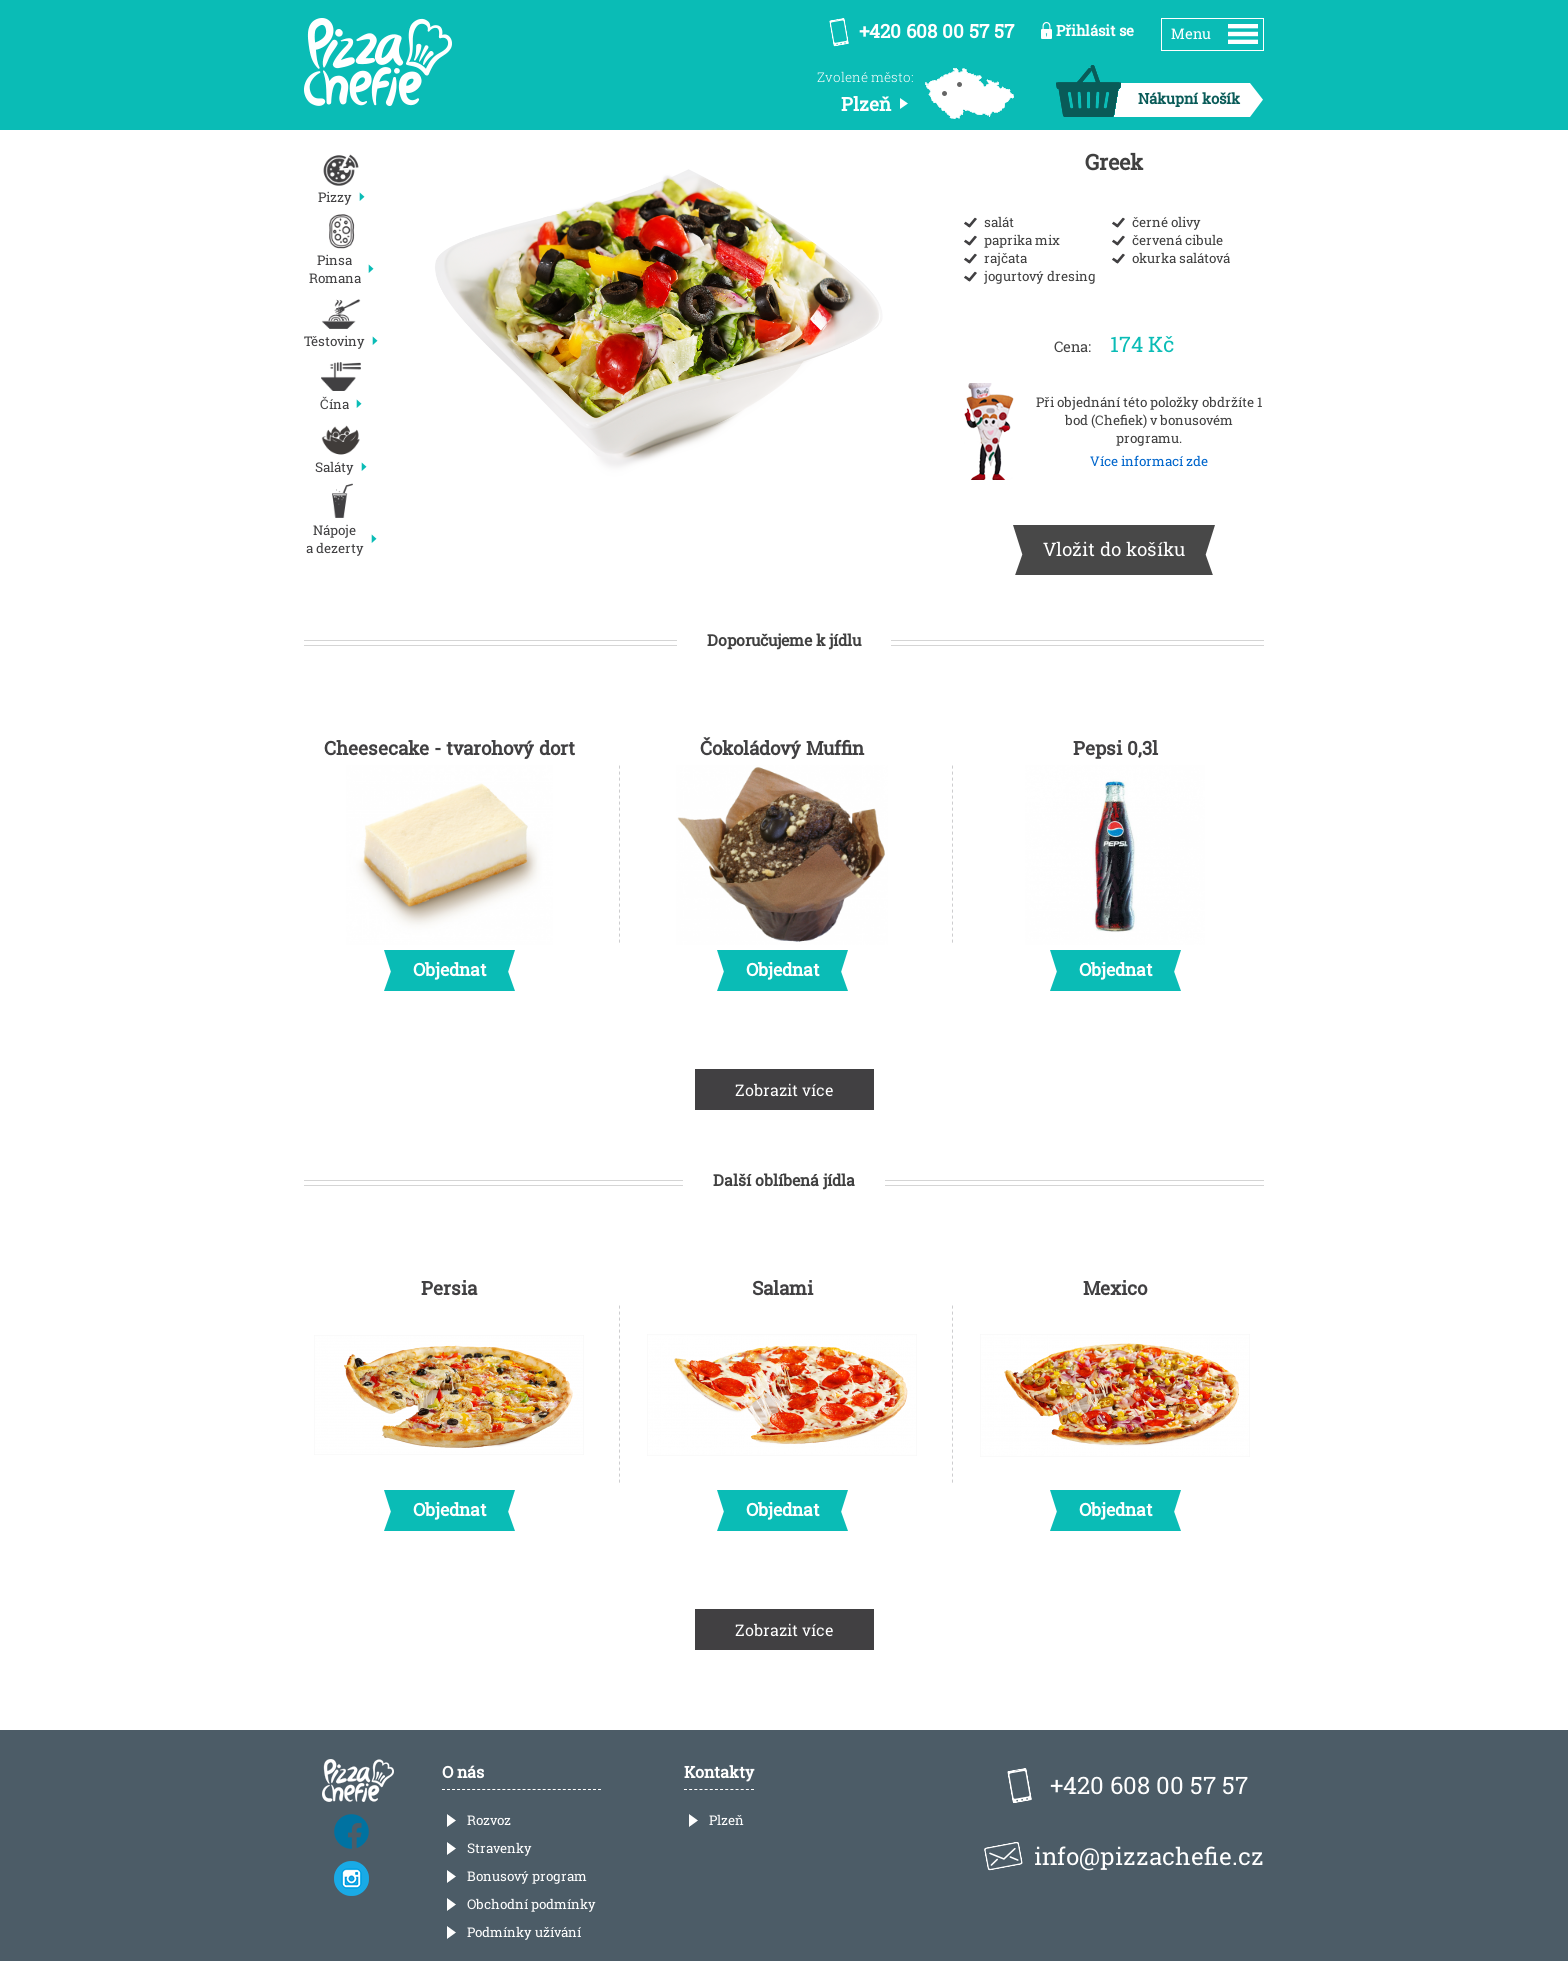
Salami (782, 1398)
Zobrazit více (784, 1089)
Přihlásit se (1095, 30)
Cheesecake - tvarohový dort (449, 858)
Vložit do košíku (1114, 548)
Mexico (1115, 1398)
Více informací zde (1149, 461)
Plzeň (726, 1820)
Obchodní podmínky (531, 1904)
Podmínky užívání (524, 1932)
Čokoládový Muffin (782, 858)
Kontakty (719, 1771)
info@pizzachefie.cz (1149, 1856)
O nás (463, 1771)
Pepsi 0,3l (1115, 858)
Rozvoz (489, 1820)
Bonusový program (527, 1876)
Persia (449, 1398)
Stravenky (499, 1848)
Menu (1191, 33)
